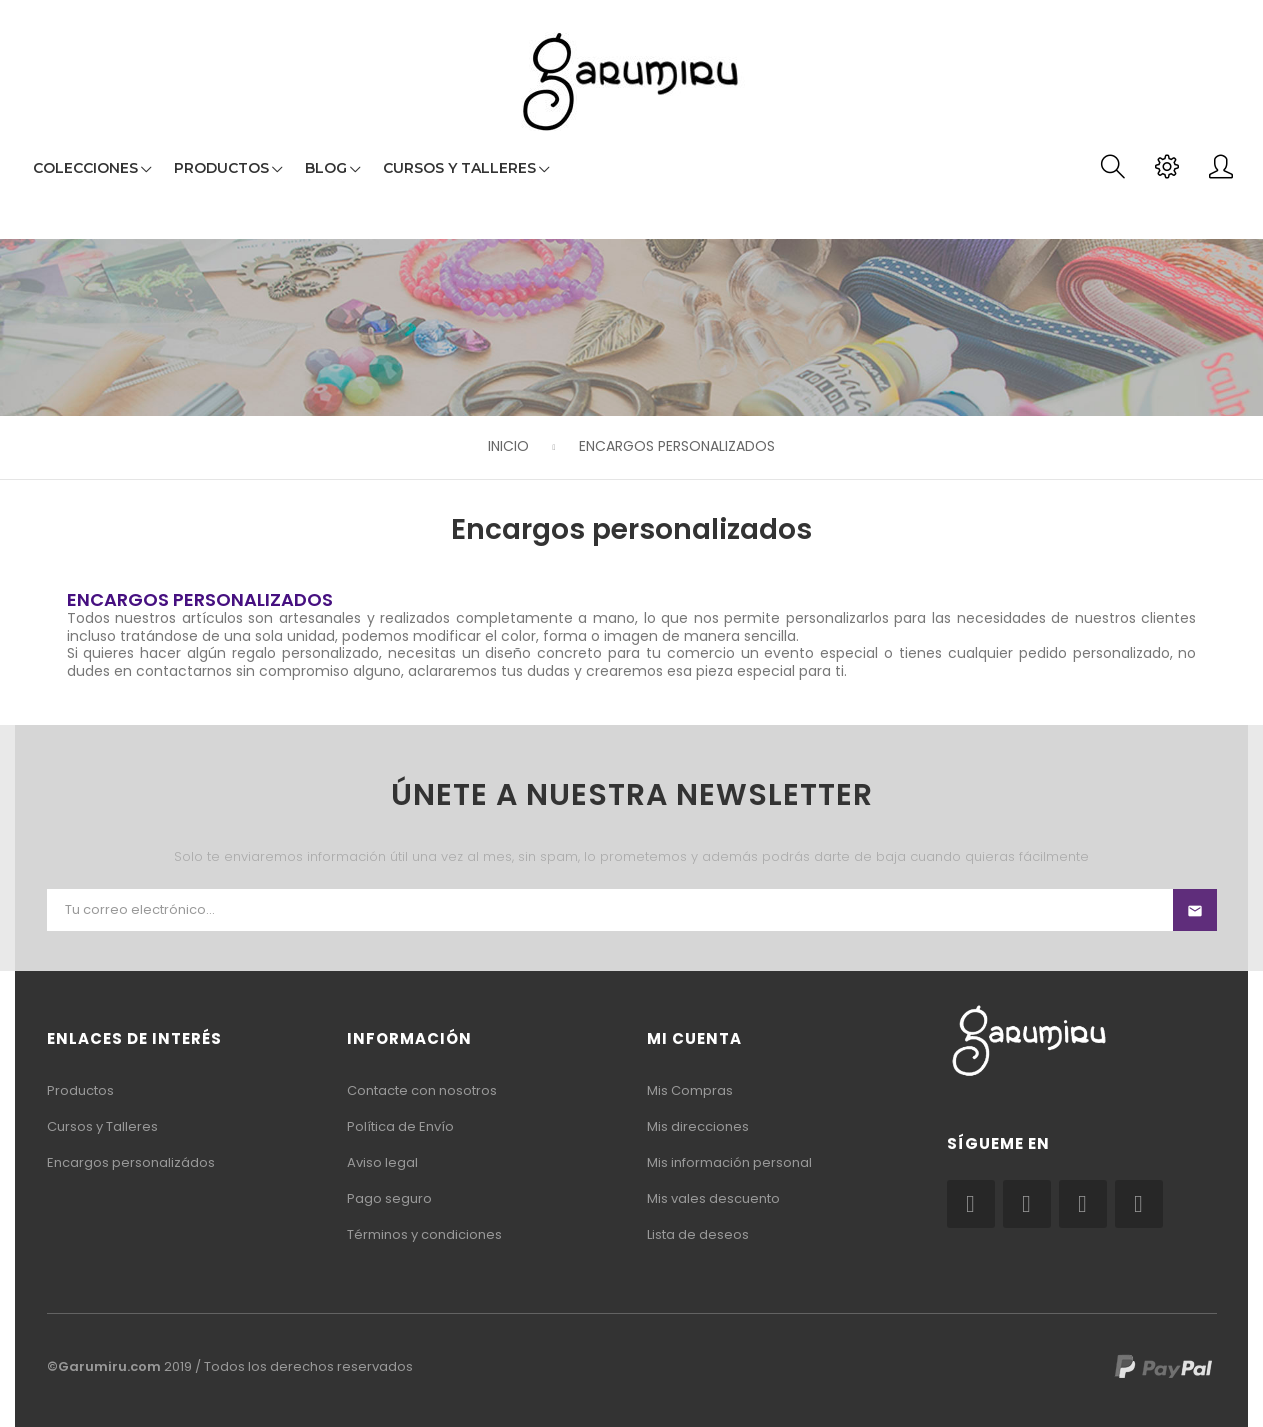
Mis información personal (729, 1162)
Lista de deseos (698, 1234)
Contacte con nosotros (422, 1090)
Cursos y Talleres (102, 1126)
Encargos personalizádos (131, 1162)
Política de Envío (400, 1126)
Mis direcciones (698, 1126)
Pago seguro (389, 1198)
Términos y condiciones (424, 1234)
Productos (80, 1090)
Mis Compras (690, 1090)
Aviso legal (382, 1162)
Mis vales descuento (713, 1198)
